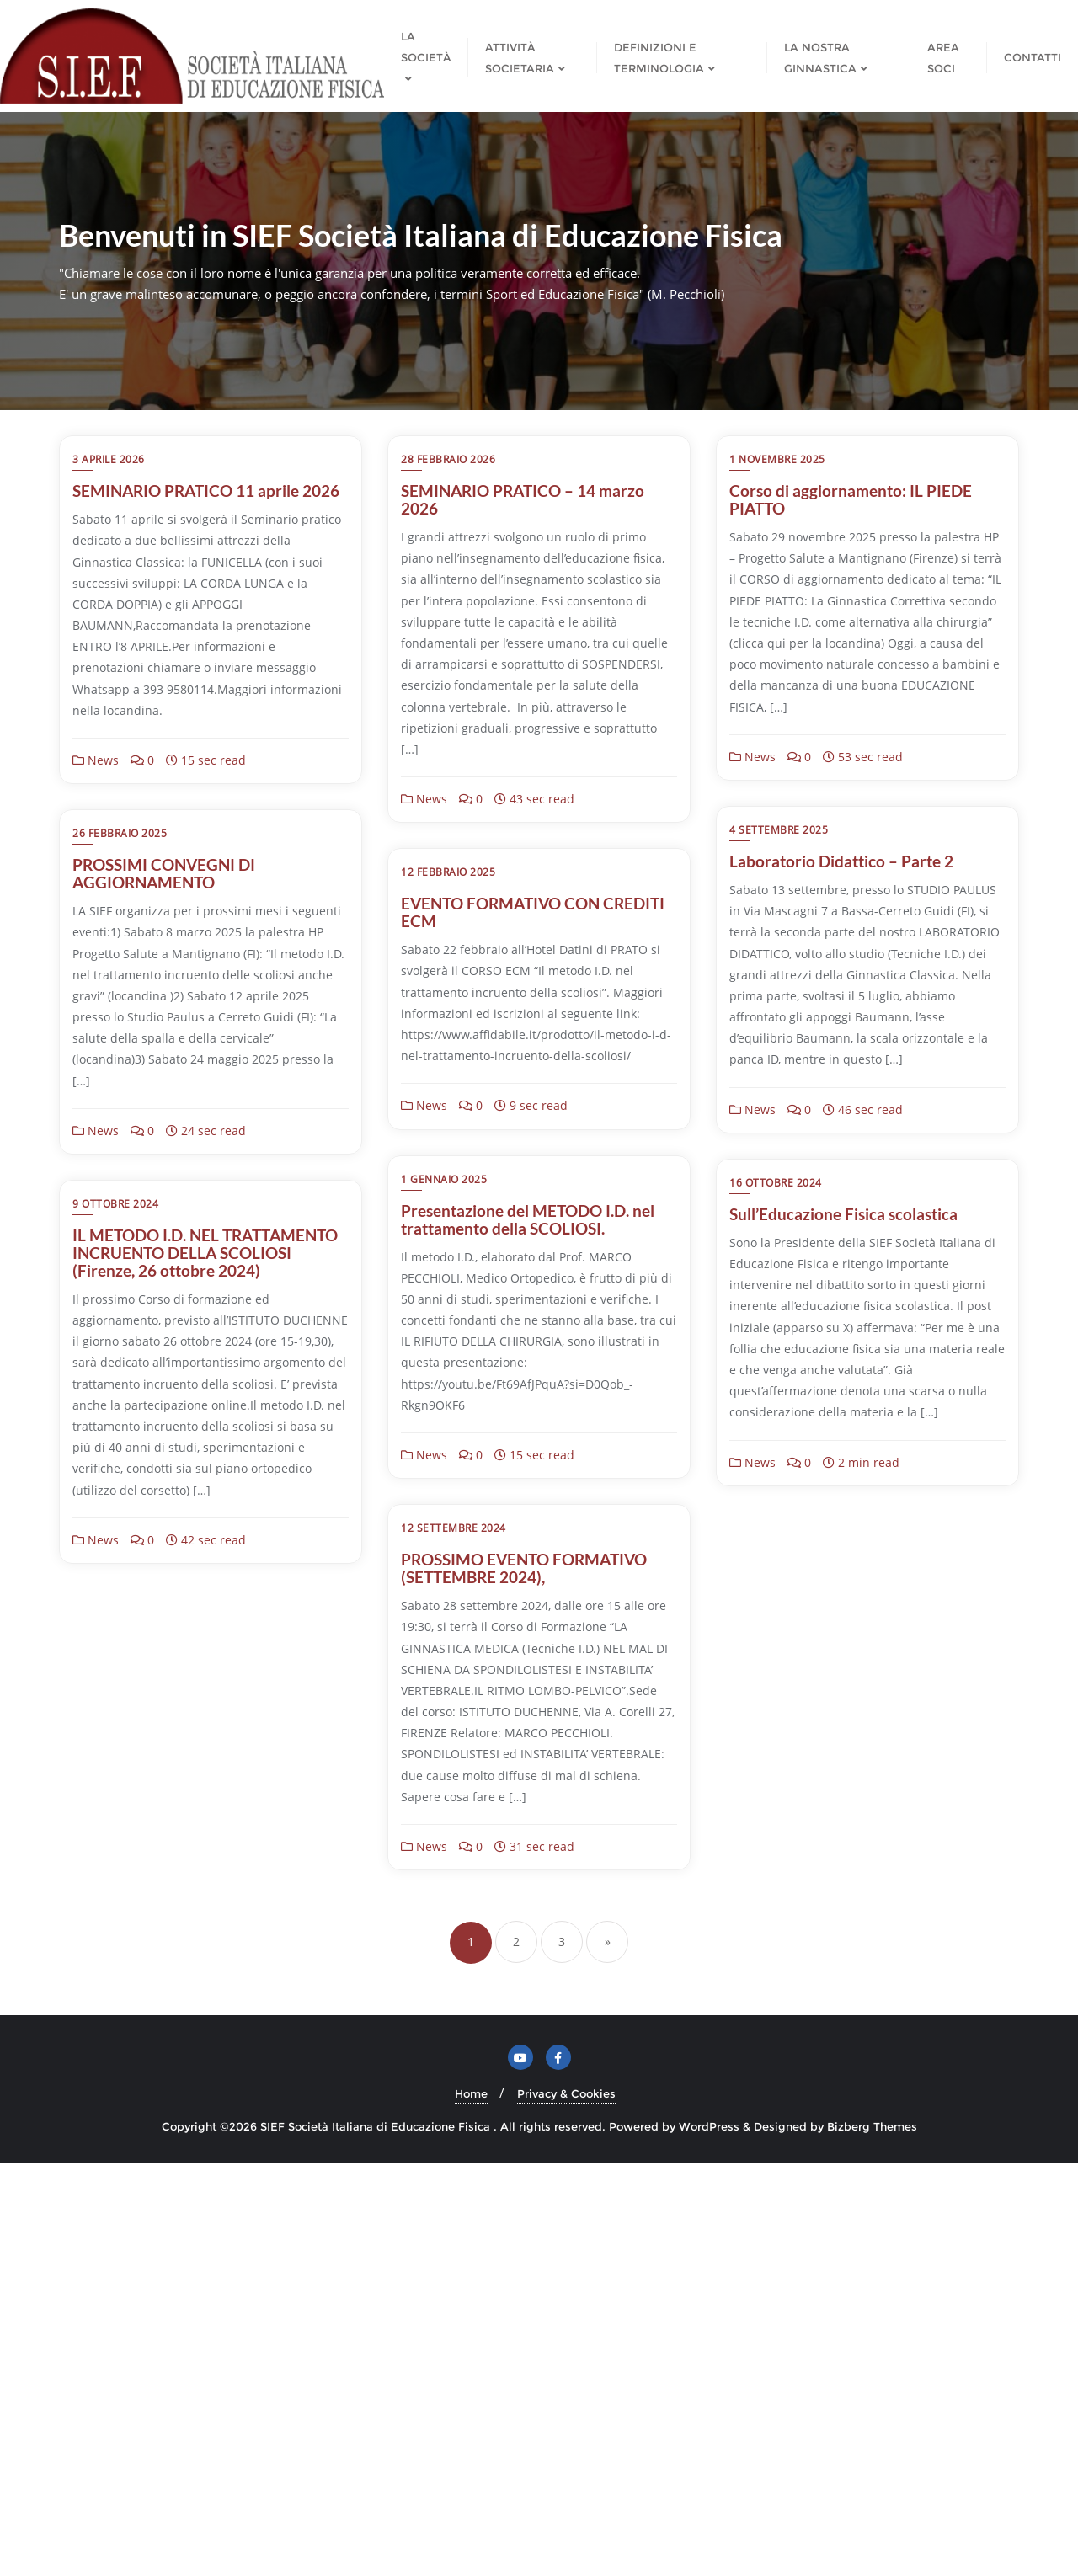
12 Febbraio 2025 (448, 1183)
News (95, 760)
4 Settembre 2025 (778, 830)
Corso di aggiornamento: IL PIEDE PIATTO (850, 499)
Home (471, 2506)
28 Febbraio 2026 (448, 459)
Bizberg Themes (872, 2540)
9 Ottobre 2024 (772, 1532)
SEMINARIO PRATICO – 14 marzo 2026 (522, 499)
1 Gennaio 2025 (772, 1183)
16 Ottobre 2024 (447, 1532)
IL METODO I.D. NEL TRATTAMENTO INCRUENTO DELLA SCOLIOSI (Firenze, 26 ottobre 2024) (862, 1581)
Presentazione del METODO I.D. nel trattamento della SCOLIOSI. (856, 1222)
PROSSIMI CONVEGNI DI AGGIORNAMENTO (163, 1222)
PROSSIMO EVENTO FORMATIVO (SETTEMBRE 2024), (195, 1981)
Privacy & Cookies (566, 2506)
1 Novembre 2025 (777, 459)
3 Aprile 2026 (108, 459)
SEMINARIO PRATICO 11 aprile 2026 (205, 490)
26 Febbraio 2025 (119, 1183)
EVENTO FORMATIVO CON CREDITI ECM (532, 1222)
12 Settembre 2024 (125, 1940)
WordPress (709, 2540)
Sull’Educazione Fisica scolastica (515, 1563)
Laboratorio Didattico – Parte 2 (841, 861)
